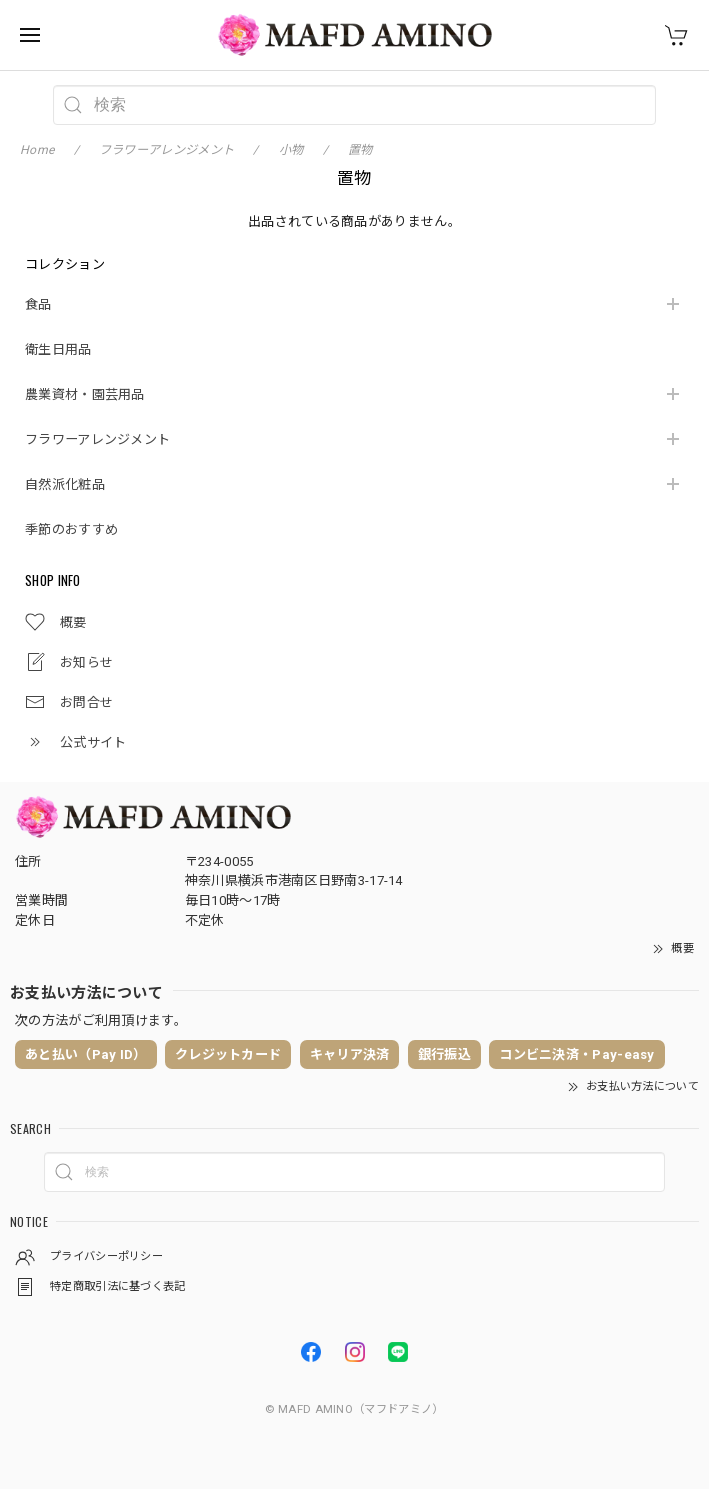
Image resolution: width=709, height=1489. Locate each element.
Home (37, 150)
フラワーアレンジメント (97, 439)
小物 (291, 150)
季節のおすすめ (71, 529)
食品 (38, 304)
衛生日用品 (58, 349)
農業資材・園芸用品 (85, 394)
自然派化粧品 (65, 484)
